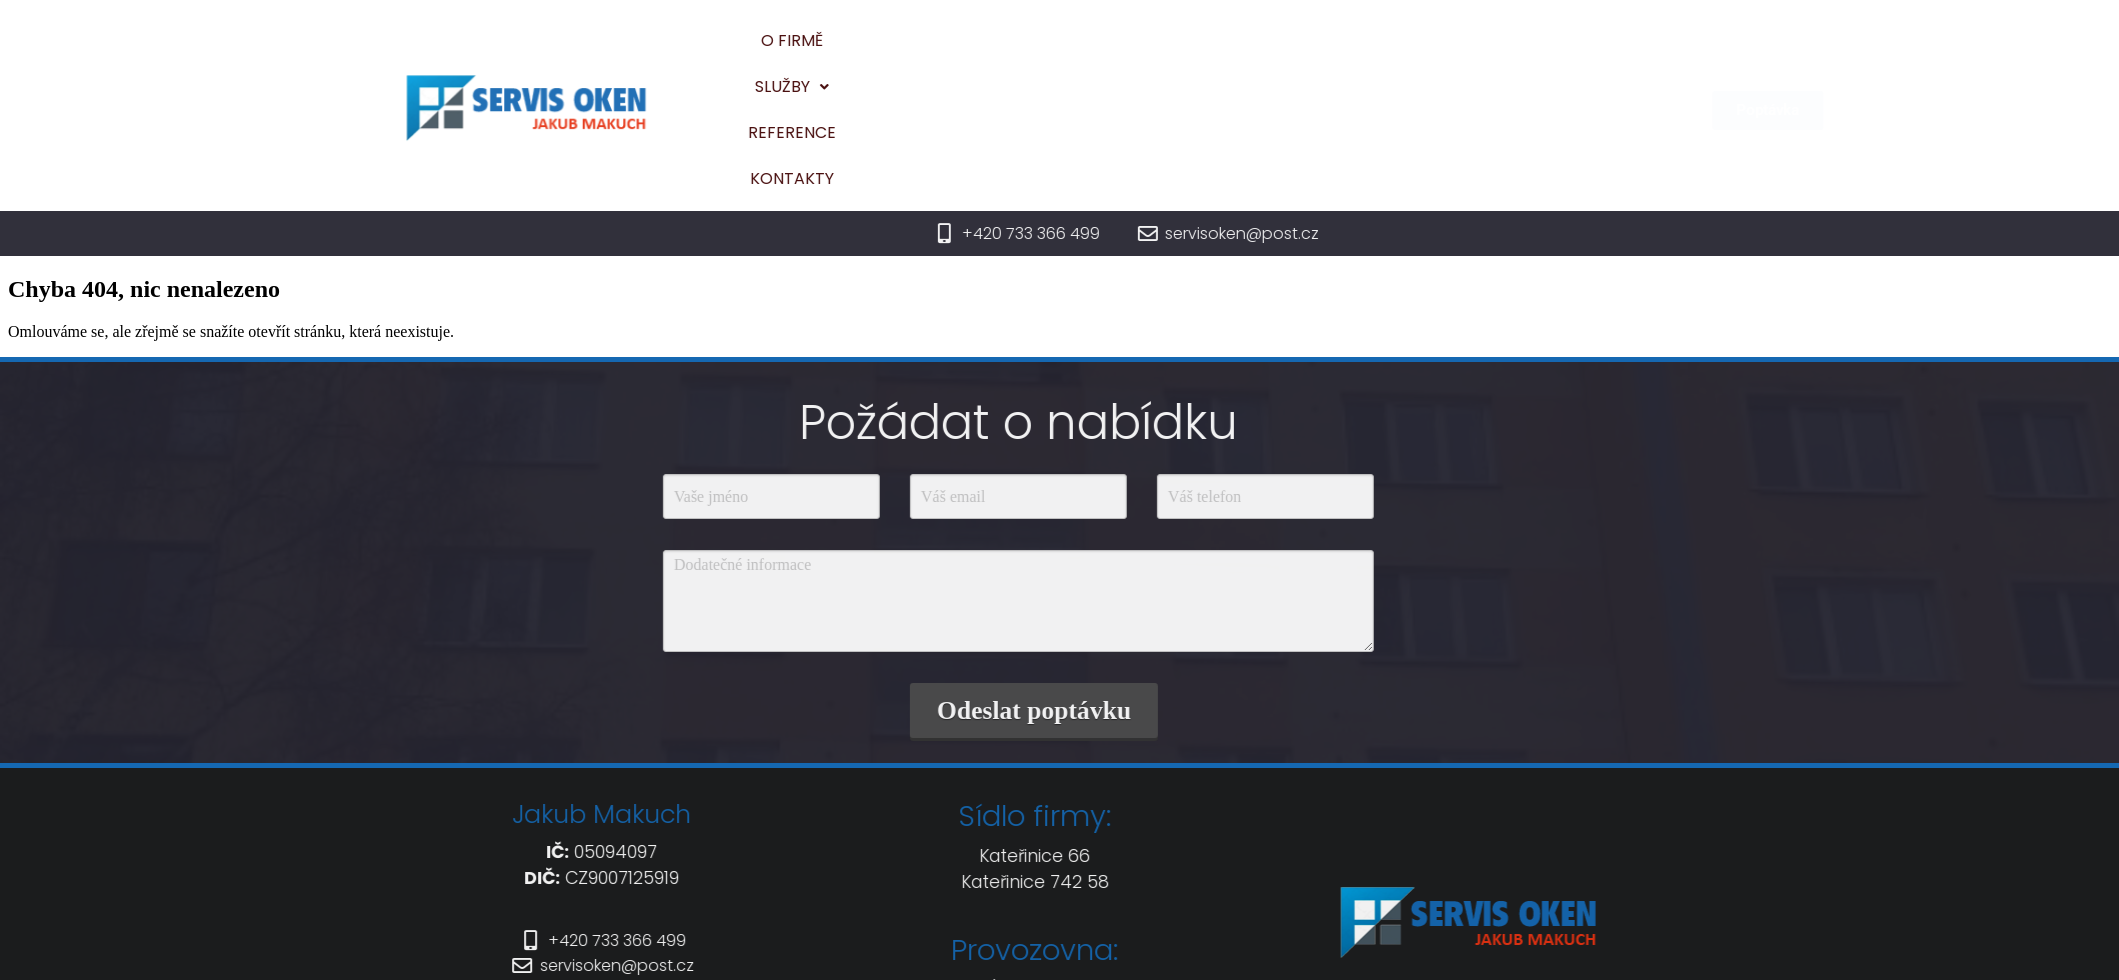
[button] (1208, 53)
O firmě (1106, 52)
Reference (1323, 52)
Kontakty (1443, 52)
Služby (1208, 52)
